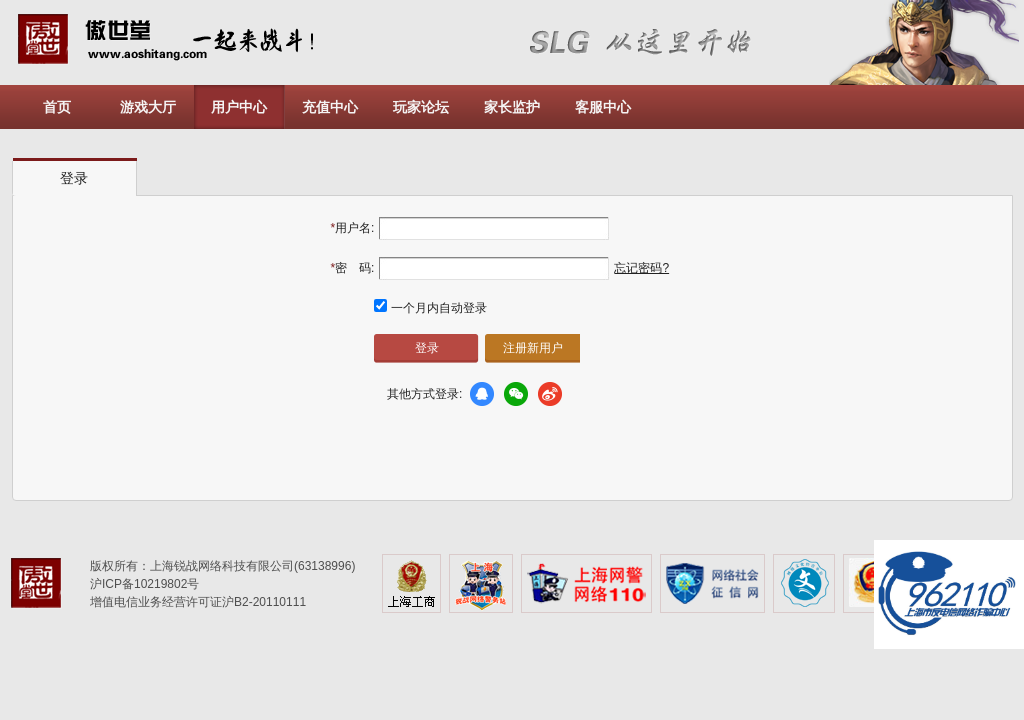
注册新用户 (533, 348)
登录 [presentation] (74, 178)
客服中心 (603, 107)
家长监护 (512, 107)
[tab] (75, 177)
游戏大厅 (148, 107)
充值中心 (330, 107)
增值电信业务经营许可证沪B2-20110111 (198, 602)
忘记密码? (641, 268)
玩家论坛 (421, 107)
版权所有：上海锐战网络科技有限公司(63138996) (222, 566)
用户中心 (239, 107)
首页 (57, 107)
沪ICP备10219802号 (144, 584)
